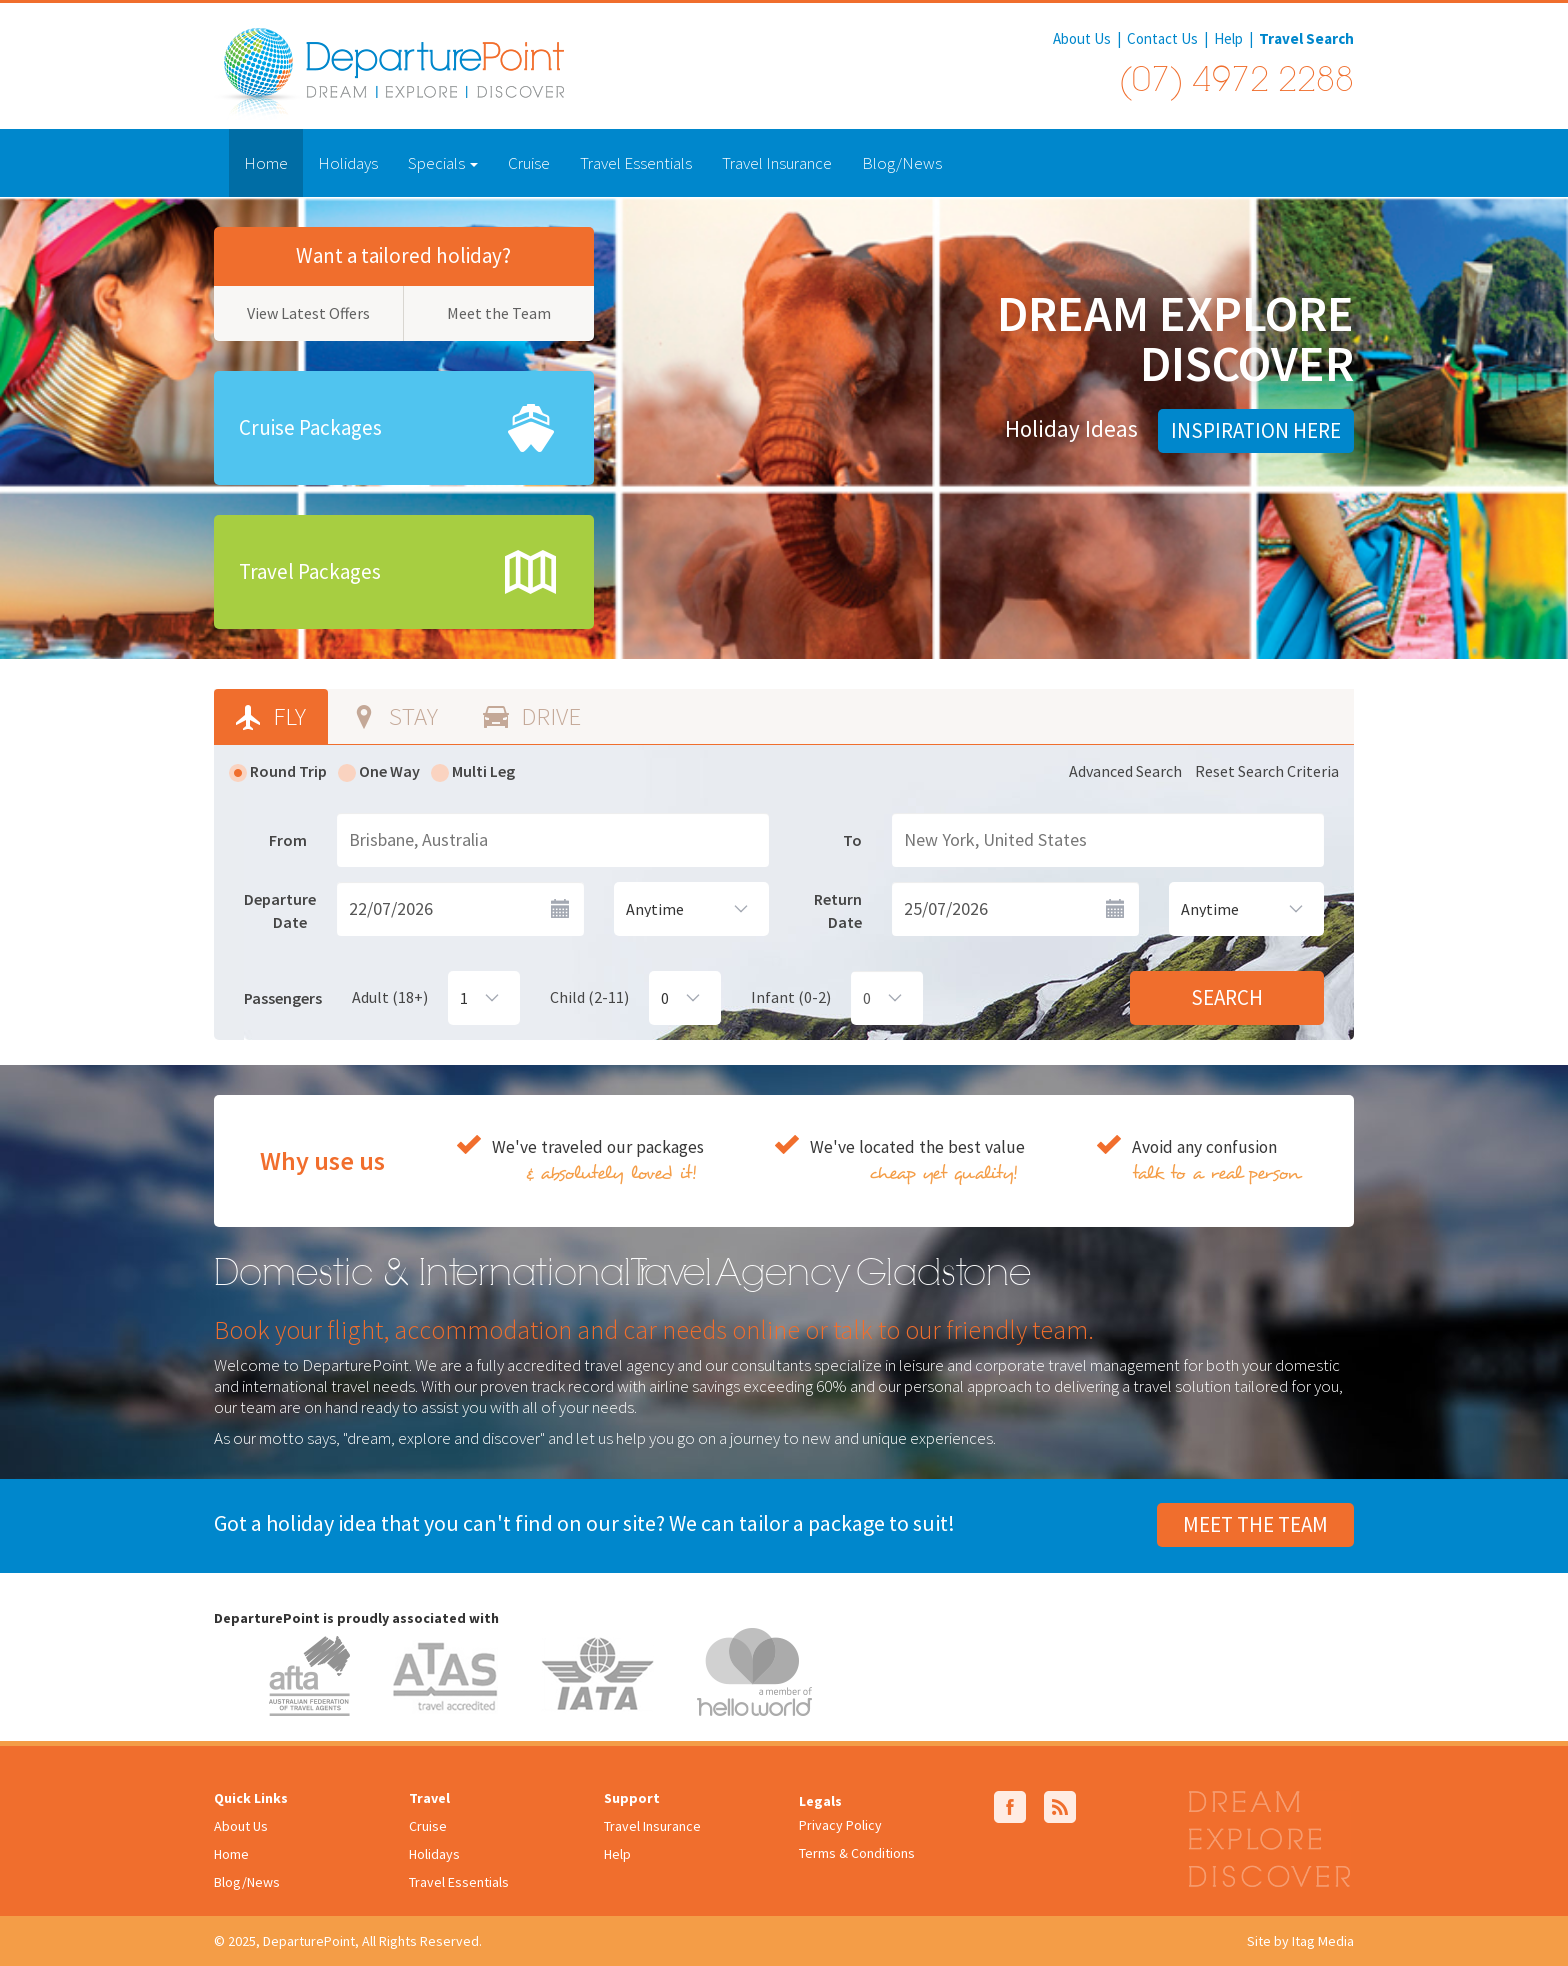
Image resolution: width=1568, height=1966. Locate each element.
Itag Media (1323, 1941)
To (852, 840)
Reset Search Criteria (1267, 771)
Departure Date (280, 910)
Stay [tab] (411, 716)
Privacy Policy (840, 1825)
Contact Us (1162, 38)
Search (1227, 997)
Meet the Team (499, 313)
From (288, 840)
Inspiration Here (1256, 430)
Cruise (529, 163)
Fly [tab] (287, 716)
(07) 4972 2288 (1236, 83)
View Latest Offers (308, 313)
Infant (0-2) (791, 997)
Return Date (838, 910)
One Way (379, 771)
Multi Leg (473, 771)
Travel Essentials (636, 163)
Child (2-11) (589, 997)
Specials (443, 163)
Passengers (283, 998)
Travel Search (1306, 38)
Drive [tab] (548, 716)
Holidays (348, 163)
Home (266, 163)
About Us (1082, 38)
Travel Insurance (777, 163)
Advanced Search (1125, 771)
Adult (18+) (390, 997)
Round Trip (278, 771)
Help (1228, 38)
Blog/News (902, 163)
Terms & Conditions (857, 1853)
